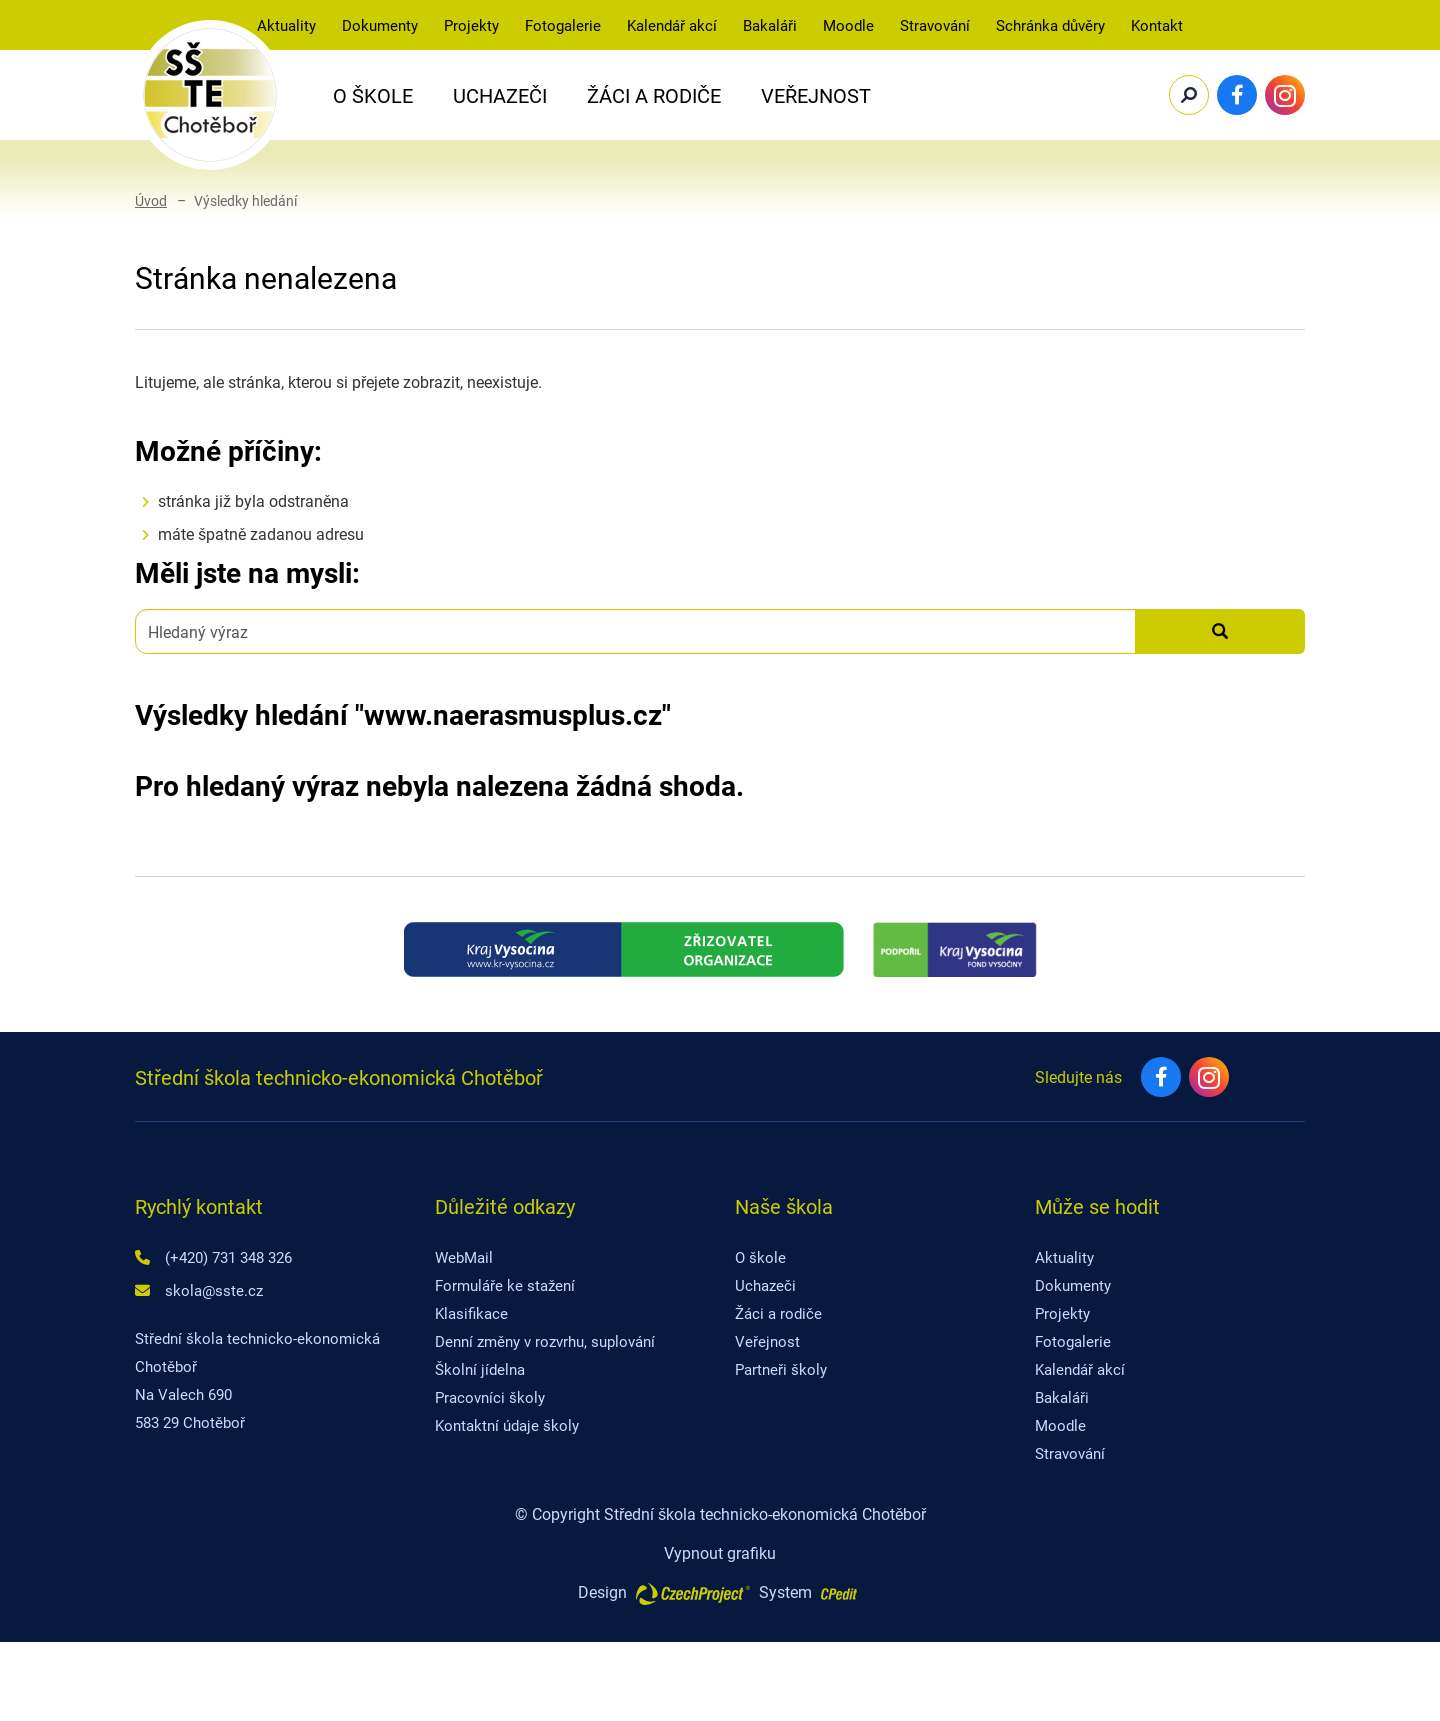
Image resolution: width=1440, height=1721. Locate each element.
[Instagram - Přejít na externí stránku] (1285, 95)
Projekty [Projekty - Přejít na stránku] (471, 25)
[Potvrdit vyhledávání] (1189, 95)
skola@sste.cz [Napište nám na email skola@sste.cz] (214, 1290)
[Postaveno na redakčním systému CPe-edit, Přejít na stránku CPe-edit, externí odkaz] (839, 1587)
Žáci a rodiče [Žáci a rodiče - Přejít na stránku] (778, 1313)
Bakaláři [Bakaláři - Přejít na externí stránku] (770, 25)
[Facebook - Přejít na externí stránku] (1237, 95)
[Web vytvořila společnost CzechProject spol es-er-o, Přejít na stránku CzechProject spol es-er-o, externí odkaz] (693, 1592)
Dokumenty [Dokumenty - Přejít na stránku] (1073, 1285)
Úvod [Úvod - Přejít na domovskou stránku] (151, 200)
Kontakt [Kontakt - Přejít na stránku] (1157, 25)
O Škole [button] (373, 95)
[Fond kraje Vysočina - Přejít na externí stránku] (954, 949)
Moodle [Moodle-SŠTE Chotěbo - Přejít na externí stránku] (848, 25)
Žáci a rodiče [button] (654, 95)
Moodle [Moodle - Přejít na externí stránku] (1060, 1425)
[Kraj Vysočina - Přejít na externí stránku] (624, 949)
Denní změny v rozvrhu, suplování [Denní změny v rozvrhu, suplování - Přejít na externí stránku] (545, 1341)
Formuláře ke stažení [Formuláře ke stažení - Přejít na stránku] (505, 1285)
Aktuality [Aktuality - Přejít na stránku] (286, 25)
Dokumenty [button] (380, 25)
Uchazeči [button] (500, 95)
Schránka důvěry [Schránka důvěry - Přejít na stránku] (1050, 25)
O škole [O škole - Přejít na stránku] (760, 1257)
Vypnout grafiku (720, 1552)
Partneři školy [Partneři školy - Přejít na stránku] (781, 1369)
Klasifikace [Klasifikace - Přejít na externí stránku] (471, 1313)
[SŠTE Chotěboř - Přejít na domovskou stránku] (210, 95)
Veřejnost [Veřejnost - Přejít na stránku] (767, 1341)
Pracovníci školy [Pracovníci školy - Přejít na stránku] (490, 1397)
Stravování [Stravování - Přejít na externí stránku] (935, 25)
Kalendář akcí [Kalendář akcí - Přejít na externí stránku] (672, 25)
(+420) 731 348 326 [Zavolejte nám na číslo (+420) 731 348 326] (228, 1257)
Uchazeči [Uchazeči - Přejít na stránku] (765, 1285)
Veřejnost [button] (816, 95)
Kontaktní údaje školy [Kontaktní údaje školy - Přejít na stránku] (507, 1425)
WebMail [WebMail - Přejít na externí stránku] (464, 1257)
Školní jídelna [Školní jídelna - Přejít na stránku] (480, 1369)
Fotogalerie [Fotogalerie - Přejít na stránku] (563, 25)
